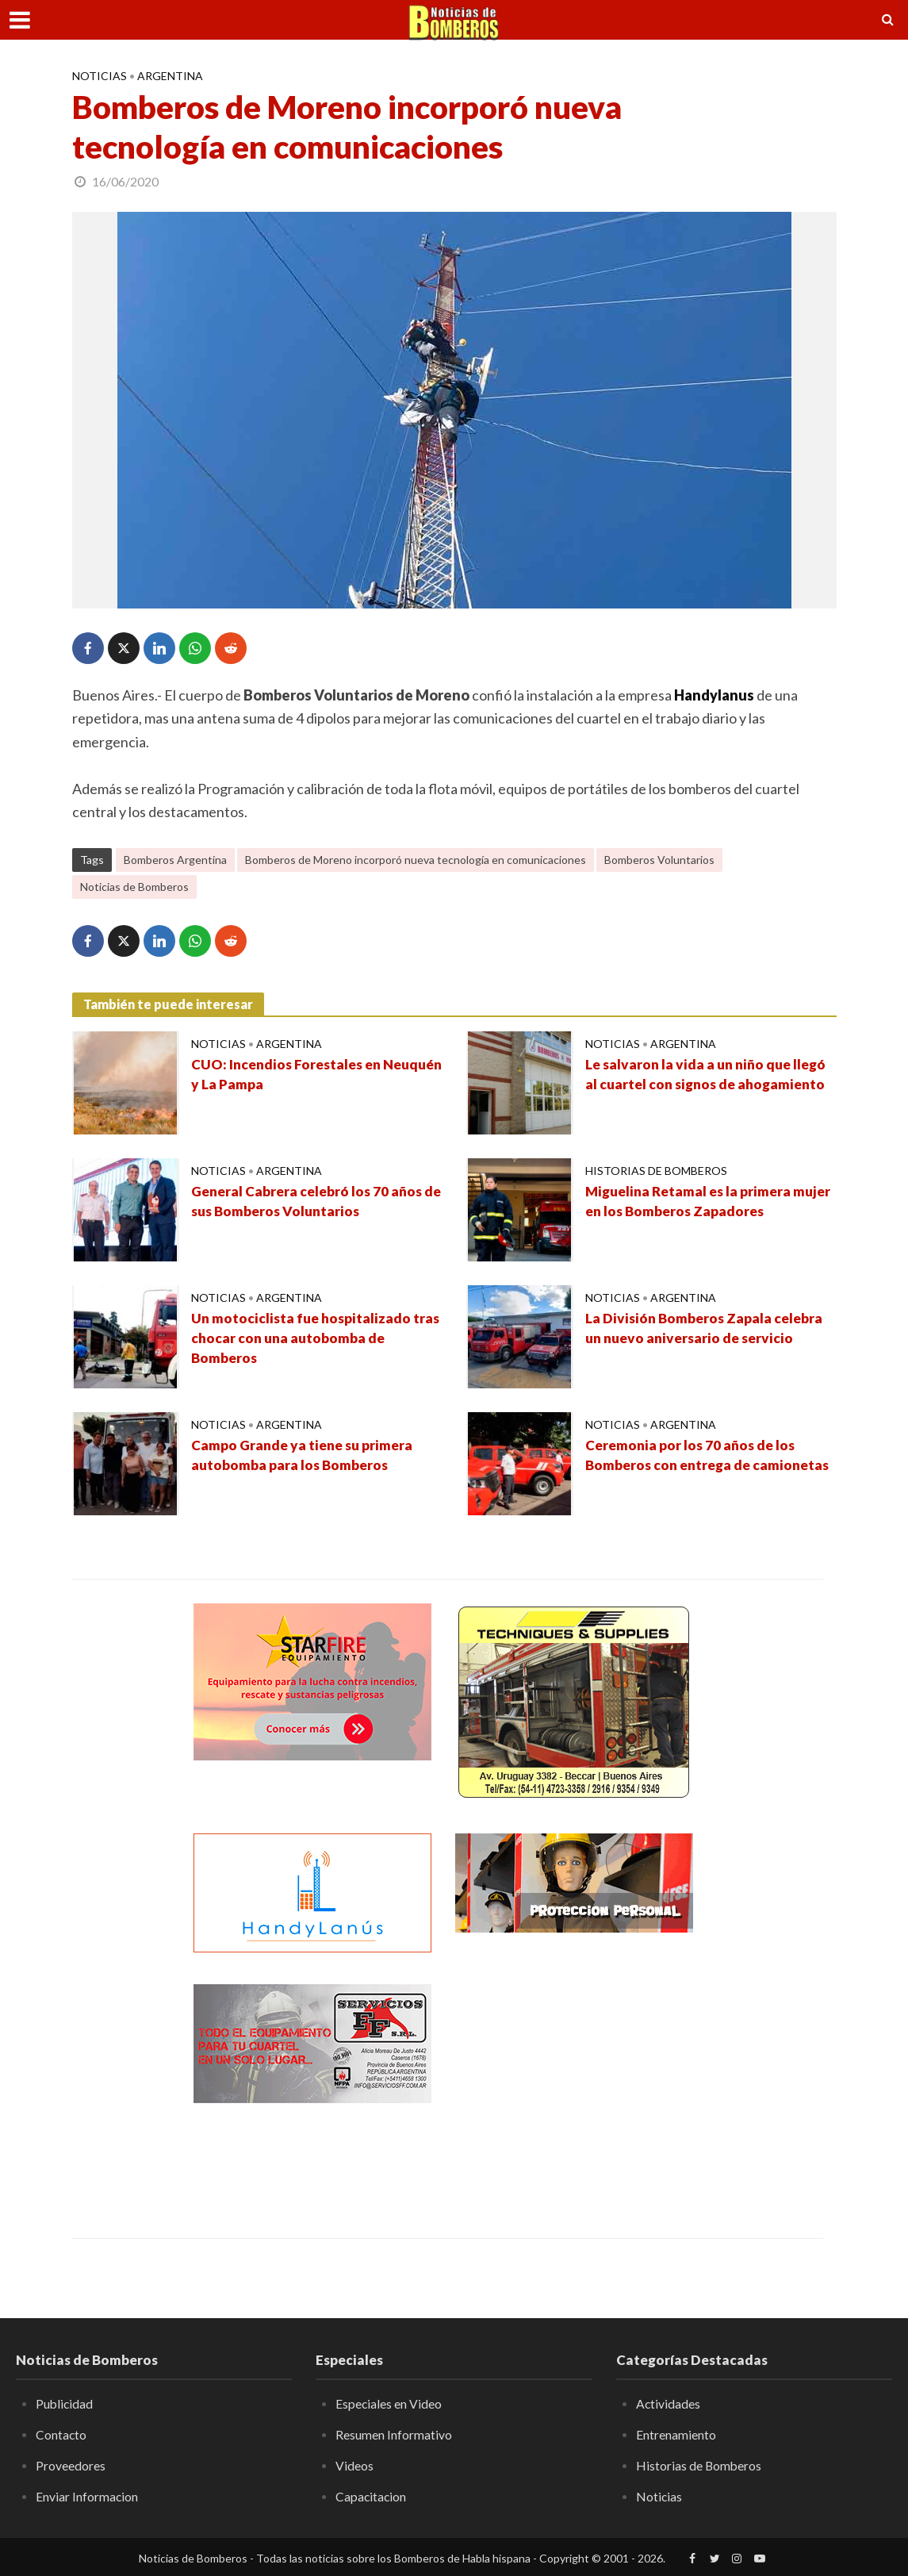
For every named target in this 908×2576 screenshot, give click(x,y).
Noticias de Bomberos (134, 886)
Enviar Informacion (87, 2494)
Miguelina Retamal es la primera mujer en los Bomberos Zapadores (698, 1202)
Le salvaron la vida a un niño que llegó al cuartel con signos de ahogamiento (710, 1075)
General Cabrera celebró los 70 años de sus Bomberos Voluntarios (310, 1202)
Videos (354, 2464)
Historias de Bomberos (656, 1170)
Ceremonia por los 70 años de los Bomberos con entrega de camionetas (693, 1466)
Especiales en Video (389, 2403)
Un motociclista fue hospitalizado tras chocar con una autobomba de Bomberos (305, 1339)
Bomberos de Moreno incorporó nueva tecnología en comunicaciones (415, 859)
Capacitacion (371, 2494)
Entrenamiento (676, 2433)
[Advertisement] (574, 2083)
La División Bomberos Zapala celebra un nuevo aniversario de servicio (707, 1329)
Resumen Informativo (393, 2433)
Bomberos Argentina (175, 859)
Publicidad (65, 2403)
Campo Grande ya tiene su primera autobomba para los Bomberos (305, 1456)
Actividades (668, 2403)
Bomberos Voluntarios (659, 859)
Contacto (61, 2433)
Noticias (99, 76)
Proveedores (70, 2464)
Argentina (170, 76)
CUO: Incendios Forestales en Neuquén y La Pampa (290, 1075)
